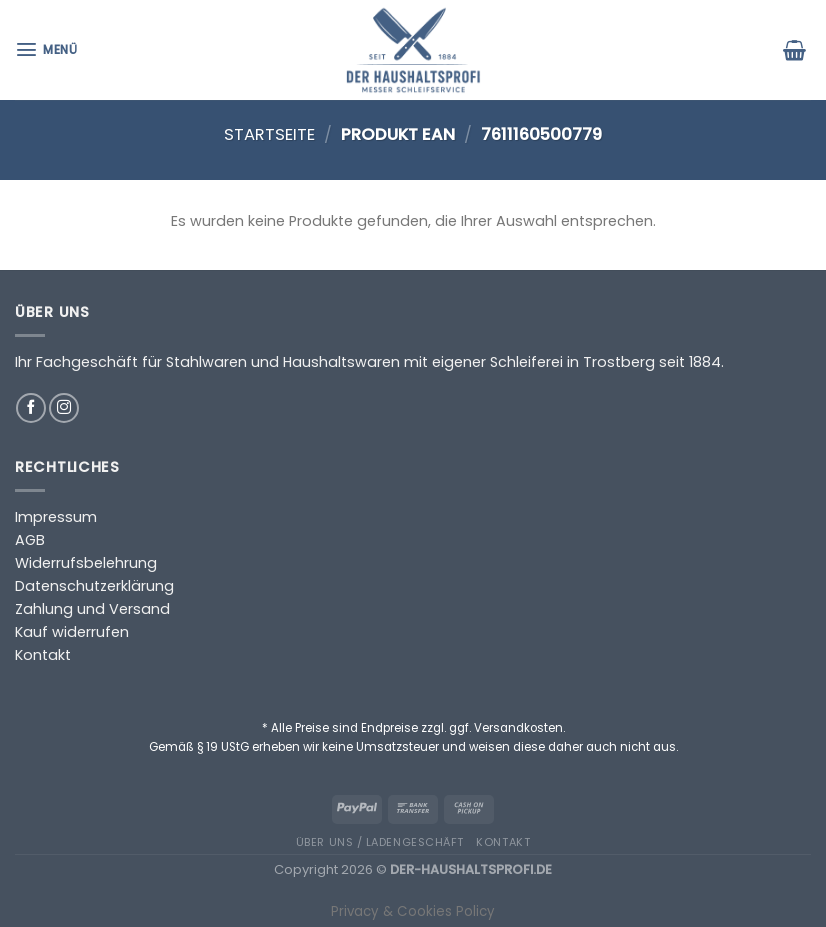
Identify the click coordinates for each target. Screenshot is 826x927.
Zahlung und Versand (92, 609)
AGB (30, 540)
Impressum (56, 517)
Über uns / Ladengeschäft (380, 842)
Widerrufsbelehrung (86, 563)
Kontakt (43, 655)
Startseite (269, 134)
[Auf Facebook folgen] (31, 408)
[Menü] (48, 49)
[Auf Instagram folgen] (64, 408)
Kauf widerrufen (72, 632)
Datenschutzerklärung (94, 586)
